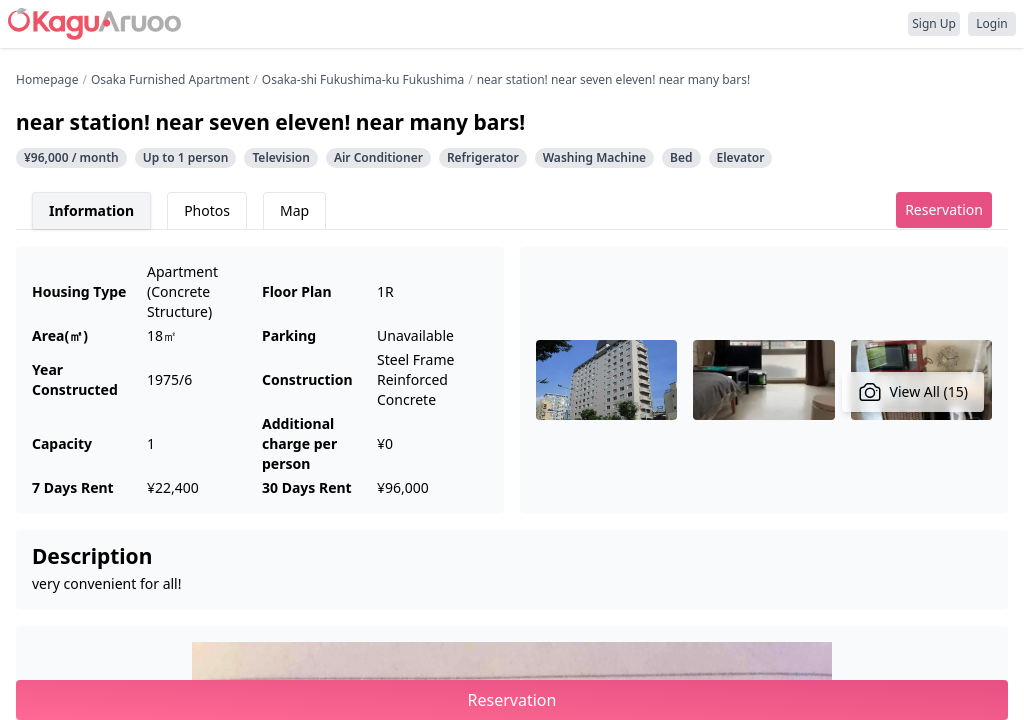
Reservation (944, 209)
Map (294, 210)
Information (91, 210)
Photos (207, 210)
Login (991, 23)
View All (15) (913, 392)
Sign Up (934, 23)
